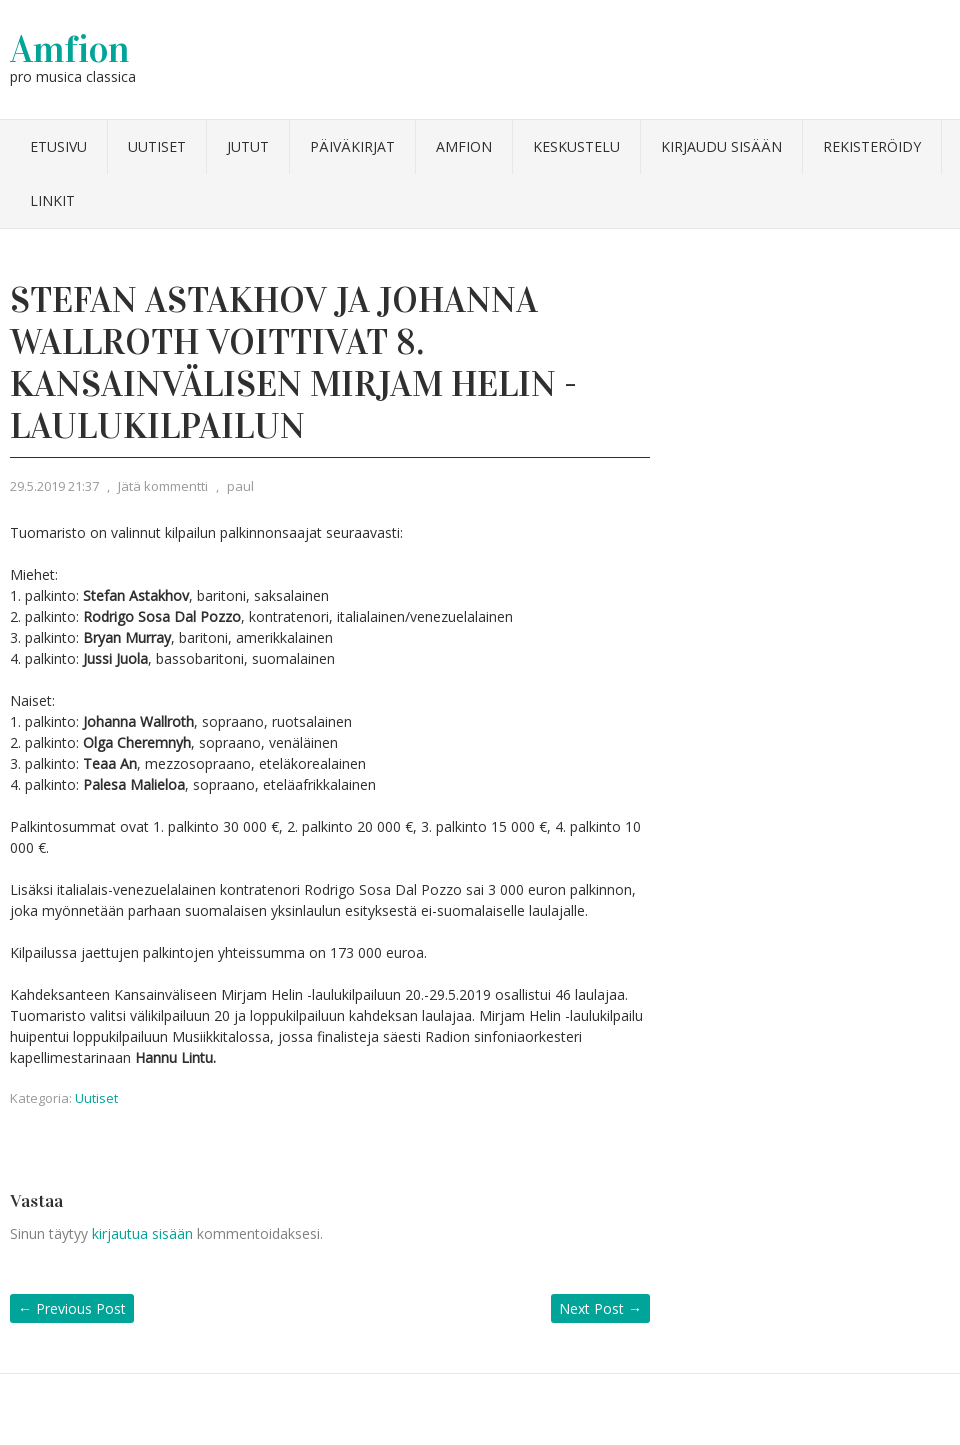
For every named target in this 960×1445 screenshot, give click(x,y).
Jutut (248, 146)
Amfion (70, 49)
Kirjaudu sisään (721, 146)
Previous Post (72, 1308)
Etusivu (58, 146)
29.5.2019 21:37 (54, 486)
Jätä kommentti (163, 486)
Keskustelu (576, 146)
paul (240, 486)
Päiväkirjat (352, 146)
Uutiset (157, 146)
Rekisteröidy (872, 146)
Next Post (600, 1308)
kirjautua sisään (142, 1233)
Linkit (52, 200)
